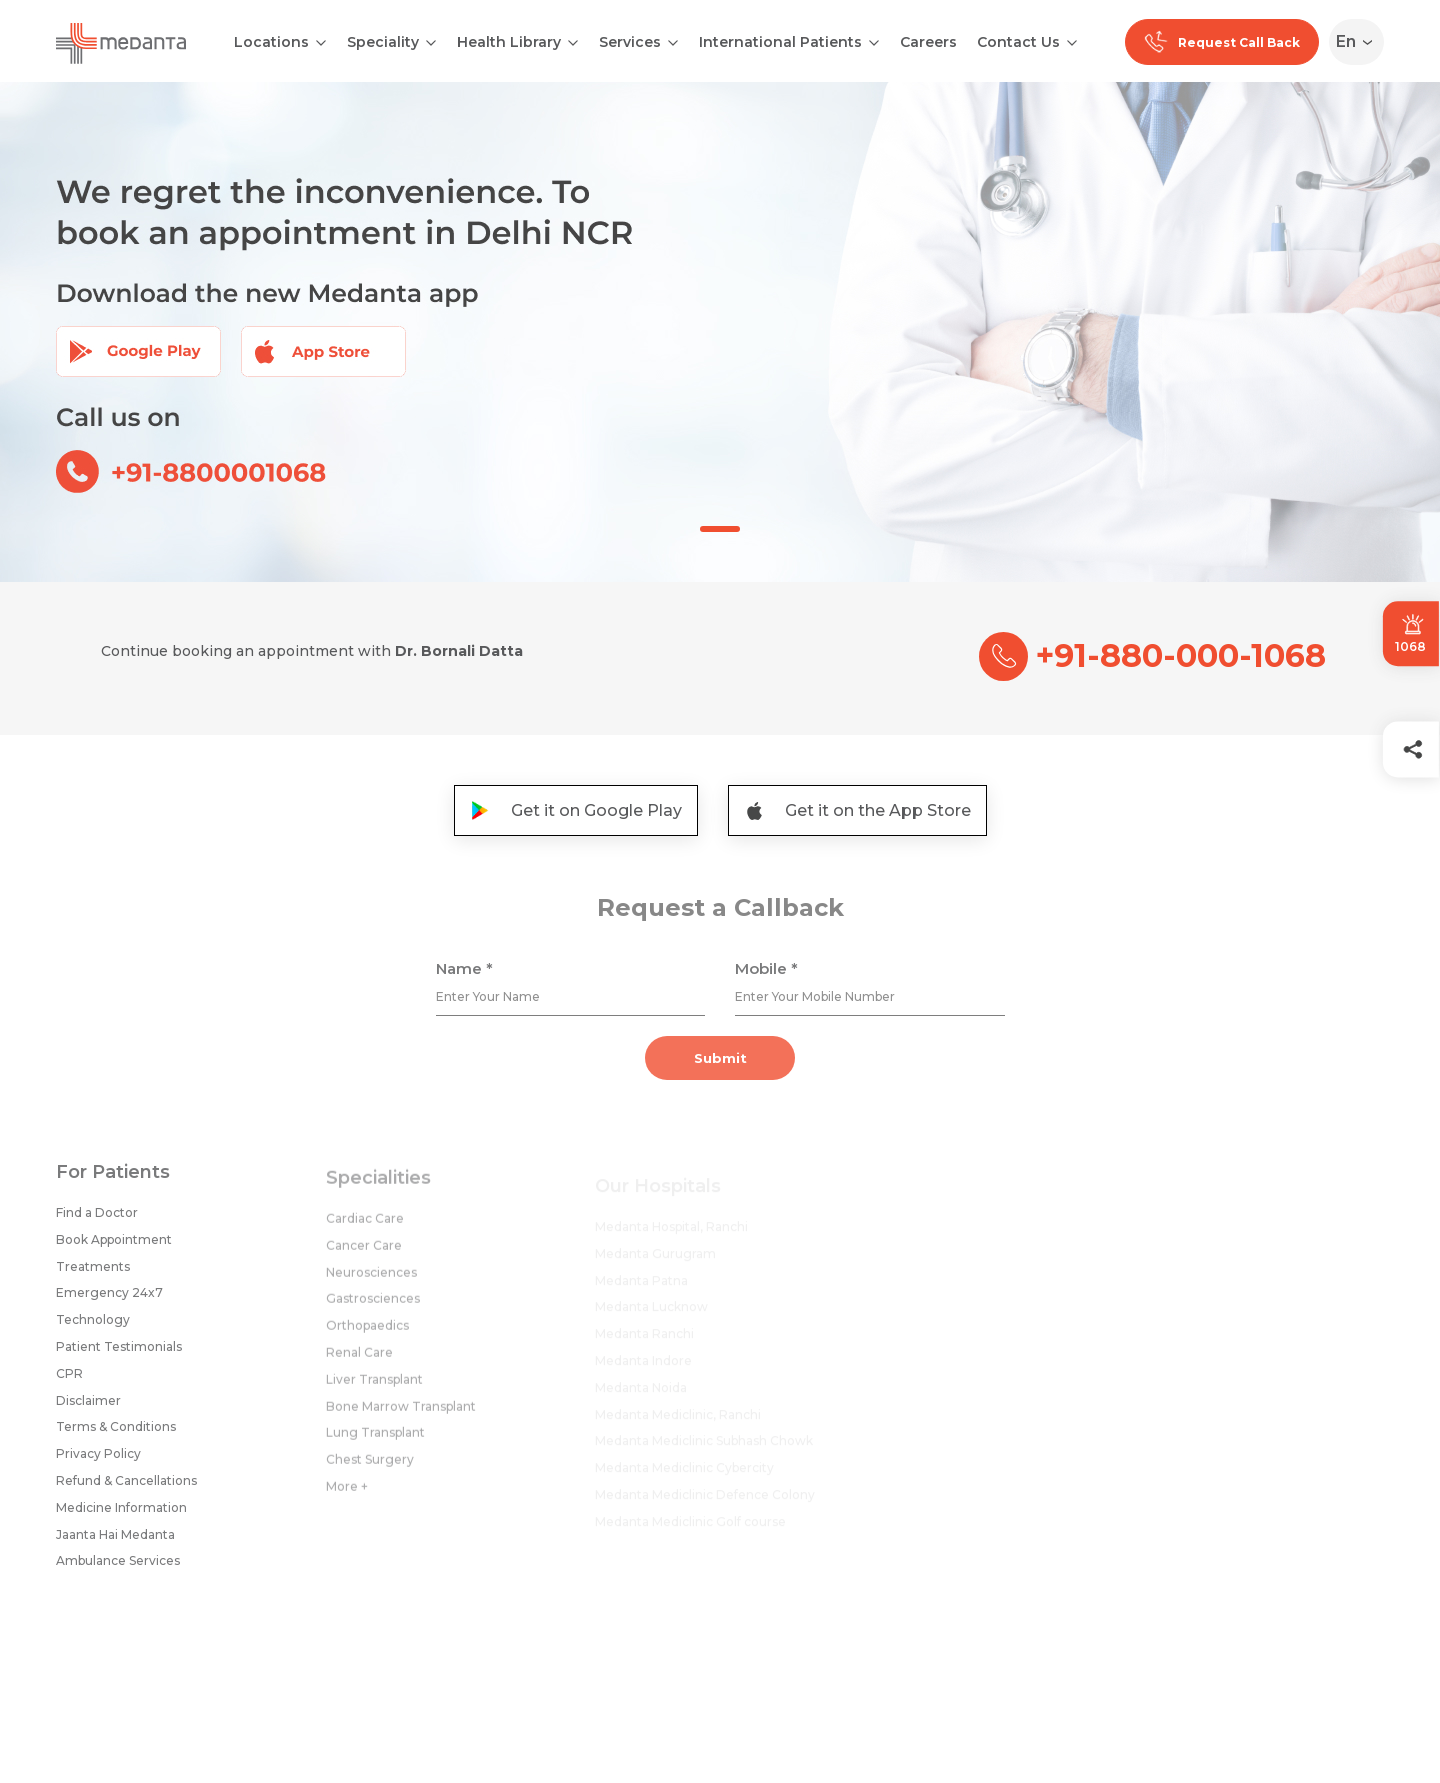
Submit (720, 1064)
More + (347, 1494)
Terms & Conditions (116, 1432)
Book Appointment (114, 1245)
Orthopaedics (367, 1333)
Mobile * (766, 974)
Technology (93, 1325)
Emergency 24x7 (109, 1298)
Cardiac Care (365, 1226)
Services (630, 42)
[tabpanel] (720, 332)
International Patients (780, 42)
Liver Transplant (374, 1387)
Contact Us (1018, 42)
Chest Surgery (370, 1467)
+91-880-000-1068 (1152, 656)
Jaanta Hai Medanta (115, 1539)
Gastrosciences (373, 1306)
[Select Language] (1360, 42)
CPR (69, 1378)
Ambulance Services (118, 1566)
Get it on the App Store (857, 810)
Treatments (93, 1271)
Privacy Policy (98, 1459)
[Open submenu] (431, 41)
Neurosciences (371, 1280)
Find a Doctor (97, 1218)
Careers (928, 42)
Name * (464, 974)
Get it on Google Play (576, 810)
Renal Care (359, 1360)
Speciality (383, 42)
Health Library (509, 42)
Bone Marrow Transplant (401, 1414)
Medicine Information (121, 1512)
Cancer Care (364, 1253)
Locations (271, 42)
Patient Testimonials (119, 1352)
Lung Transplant (375, 1440)
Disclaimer (88, 1405)
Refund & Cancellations (126, 1486)
